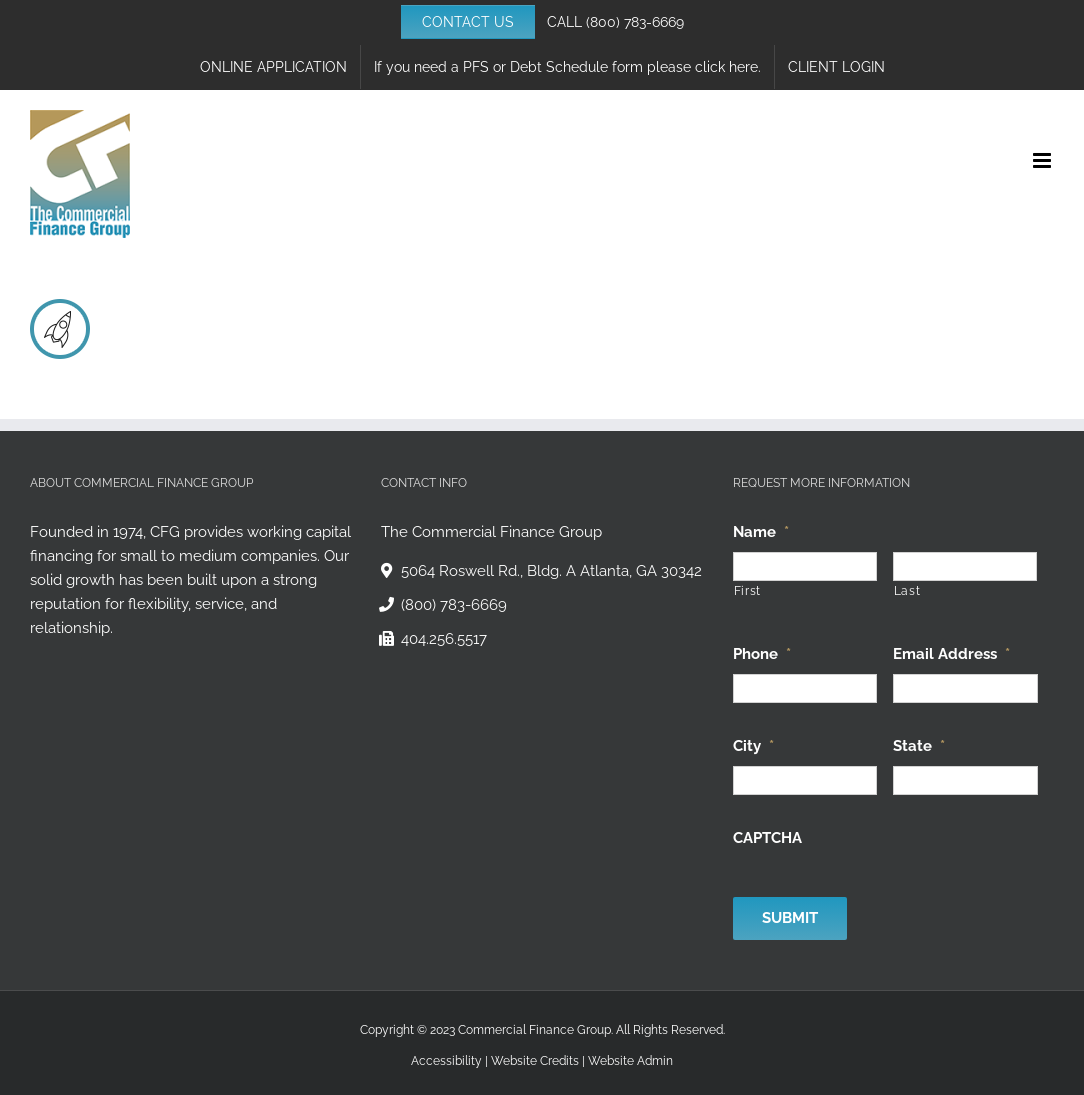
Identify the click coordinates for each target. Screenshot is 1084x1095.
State (919, 746)
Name (761, 532)
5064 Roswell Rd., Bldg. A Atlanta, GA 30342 (551, 571)
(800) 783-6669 (635, 22)
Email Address (951, 654)
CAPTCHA (767, 838)
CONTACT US (468, 22)
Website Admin (630, 1061)
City (753, 746)
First (747, 591)
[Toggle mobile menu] (1043, 160)
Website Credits (535, 1061)
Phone (762, 654)
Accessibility (446, 1061)
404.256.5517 (444, 639)
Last (907, 591)
